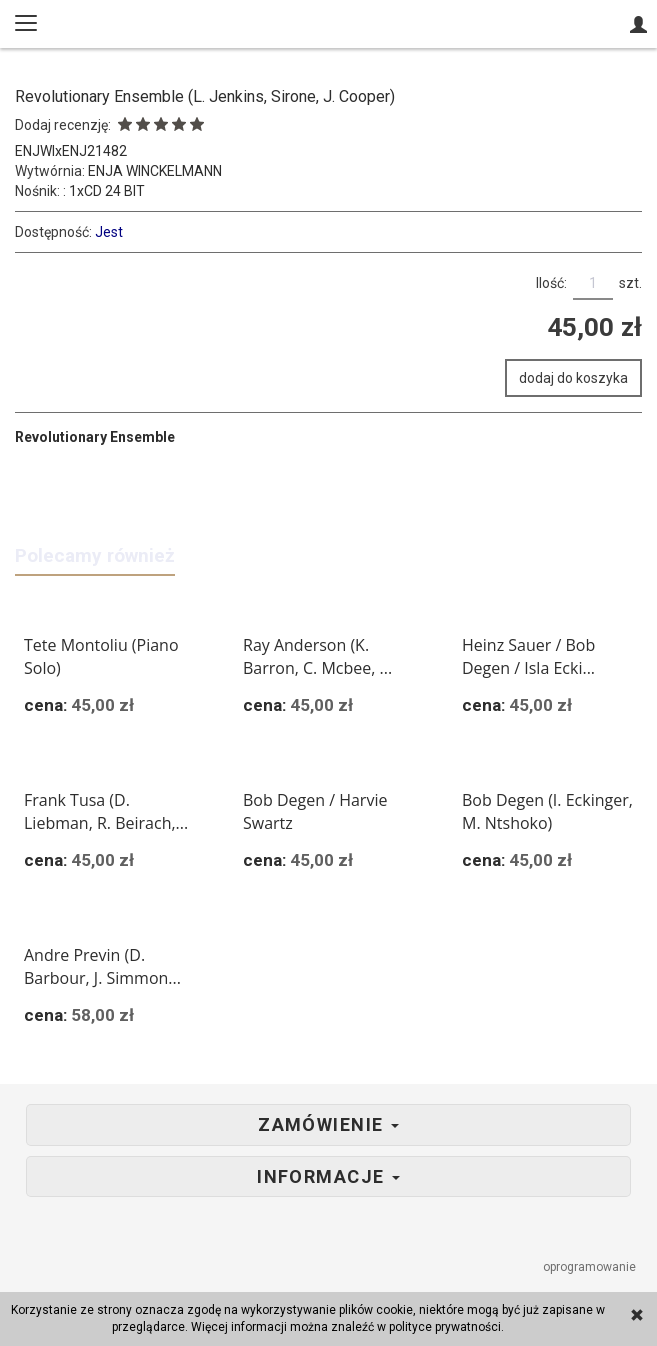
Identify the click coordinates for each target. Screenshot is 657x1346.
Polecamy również (95, 555)
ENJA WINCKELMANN (155, 171)
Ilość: (551, 283)
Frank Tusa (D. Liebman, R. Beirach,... (106, 811)
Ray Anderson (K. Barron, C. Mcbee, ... (317, 656)
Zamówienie (328, 1125)
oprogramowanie (591, 1267)
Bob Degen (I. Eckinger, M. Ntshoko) (547, 811)
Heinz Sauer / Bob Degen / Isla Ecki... (528, 656)
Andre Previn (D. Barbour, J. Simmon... (102, 966)
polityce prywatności (445, 1327)
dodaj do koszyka (573, 378)
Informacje (328, 1177)
